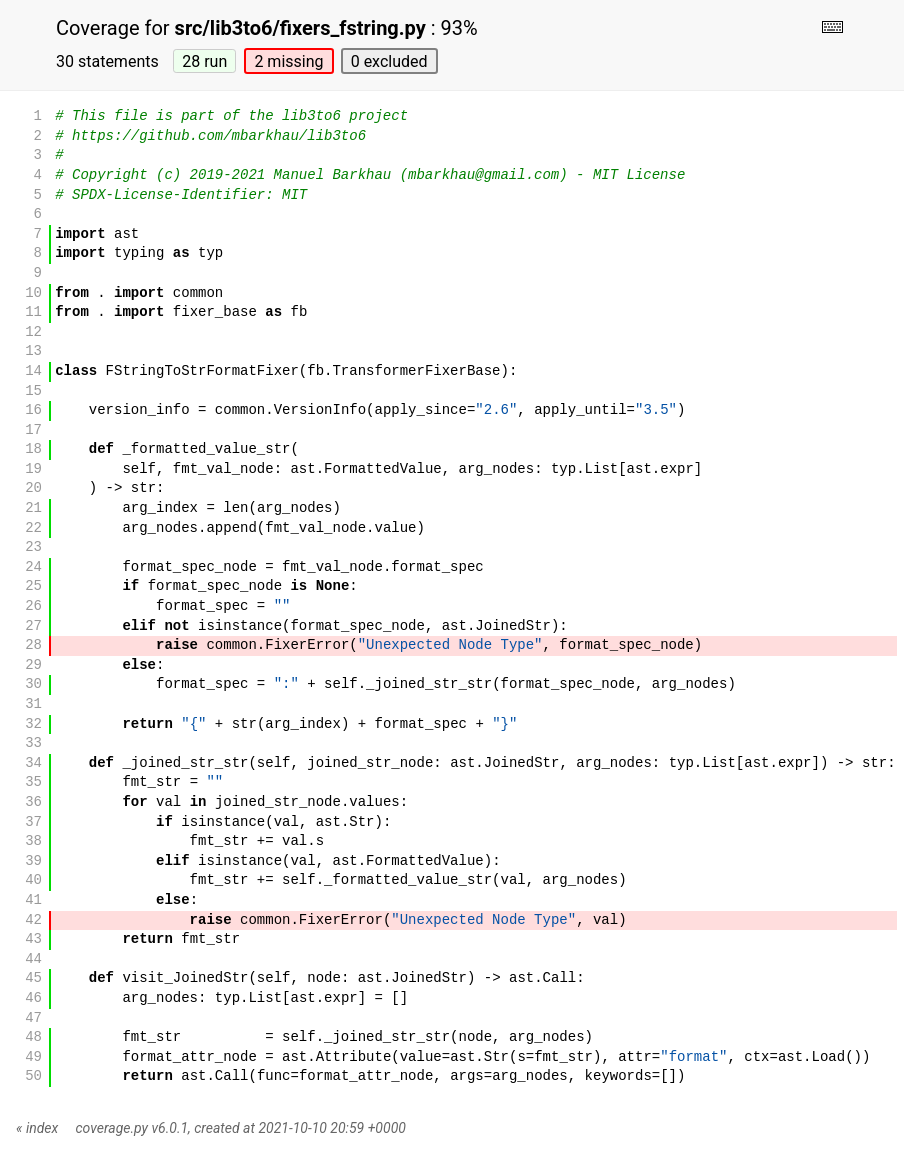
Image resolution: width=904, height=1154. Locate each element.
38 (33, 841)
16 (33, 410)
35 (33, 782)
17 (33, 430)
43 (33, 939)
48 (33, 1037)
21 (33, 508)
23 (33, 547)
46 (33, 998)
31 (33, 704)
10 (33, 293)
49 (33, 1057)
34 (33, 763)
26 (33, 606)
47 (33, 1018)
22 (33, 528)
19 (33, 469)
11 (33, 312)
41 (33, 900)
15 (33, 391)
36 (33, 802)
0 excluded (389, 61)
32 (33, 724)
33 (33, 743)
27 (33, 626)
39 (33, 861)
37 (33, 822)
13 (33, 351)
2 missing (288, 61)
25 (33, 586)
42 (33, 920)
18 (33, 449)
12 (33, 332)
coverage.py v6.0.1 (131, 1128)
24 (33, 567)
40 (33, 880)
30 (33, 684)
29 (33, 665)
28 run (204, 61)
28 (33, 645)
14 (33, 371)
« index (37, 1128)
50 (33, 1076)
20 (33, 488)
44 (33, 959)
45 (33, 978)
